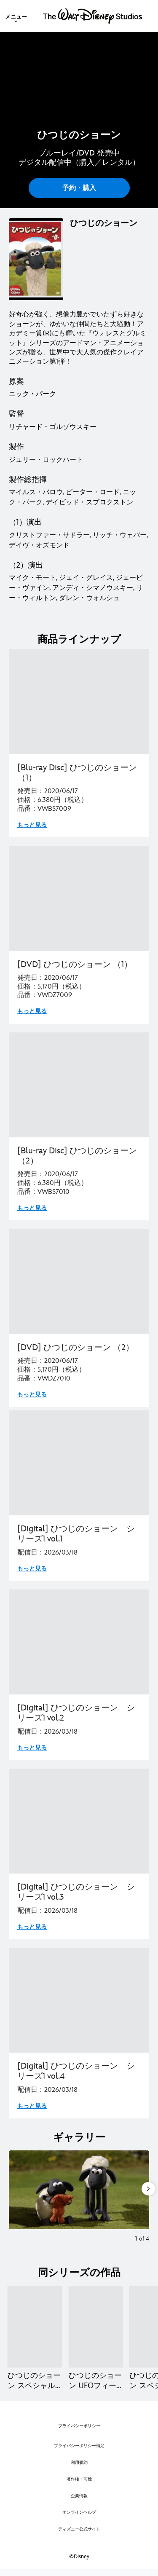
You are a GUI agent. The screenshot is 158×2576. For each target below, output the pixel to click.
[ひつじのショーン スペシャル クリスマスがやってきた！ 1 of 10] (35, 2326)
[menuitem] (16, 16)
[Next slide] (143, 2189)
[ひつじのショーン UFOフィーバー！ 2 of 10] (96, 2326)
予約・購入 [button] (79, 188)
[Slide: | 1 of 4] (79, 2189)
